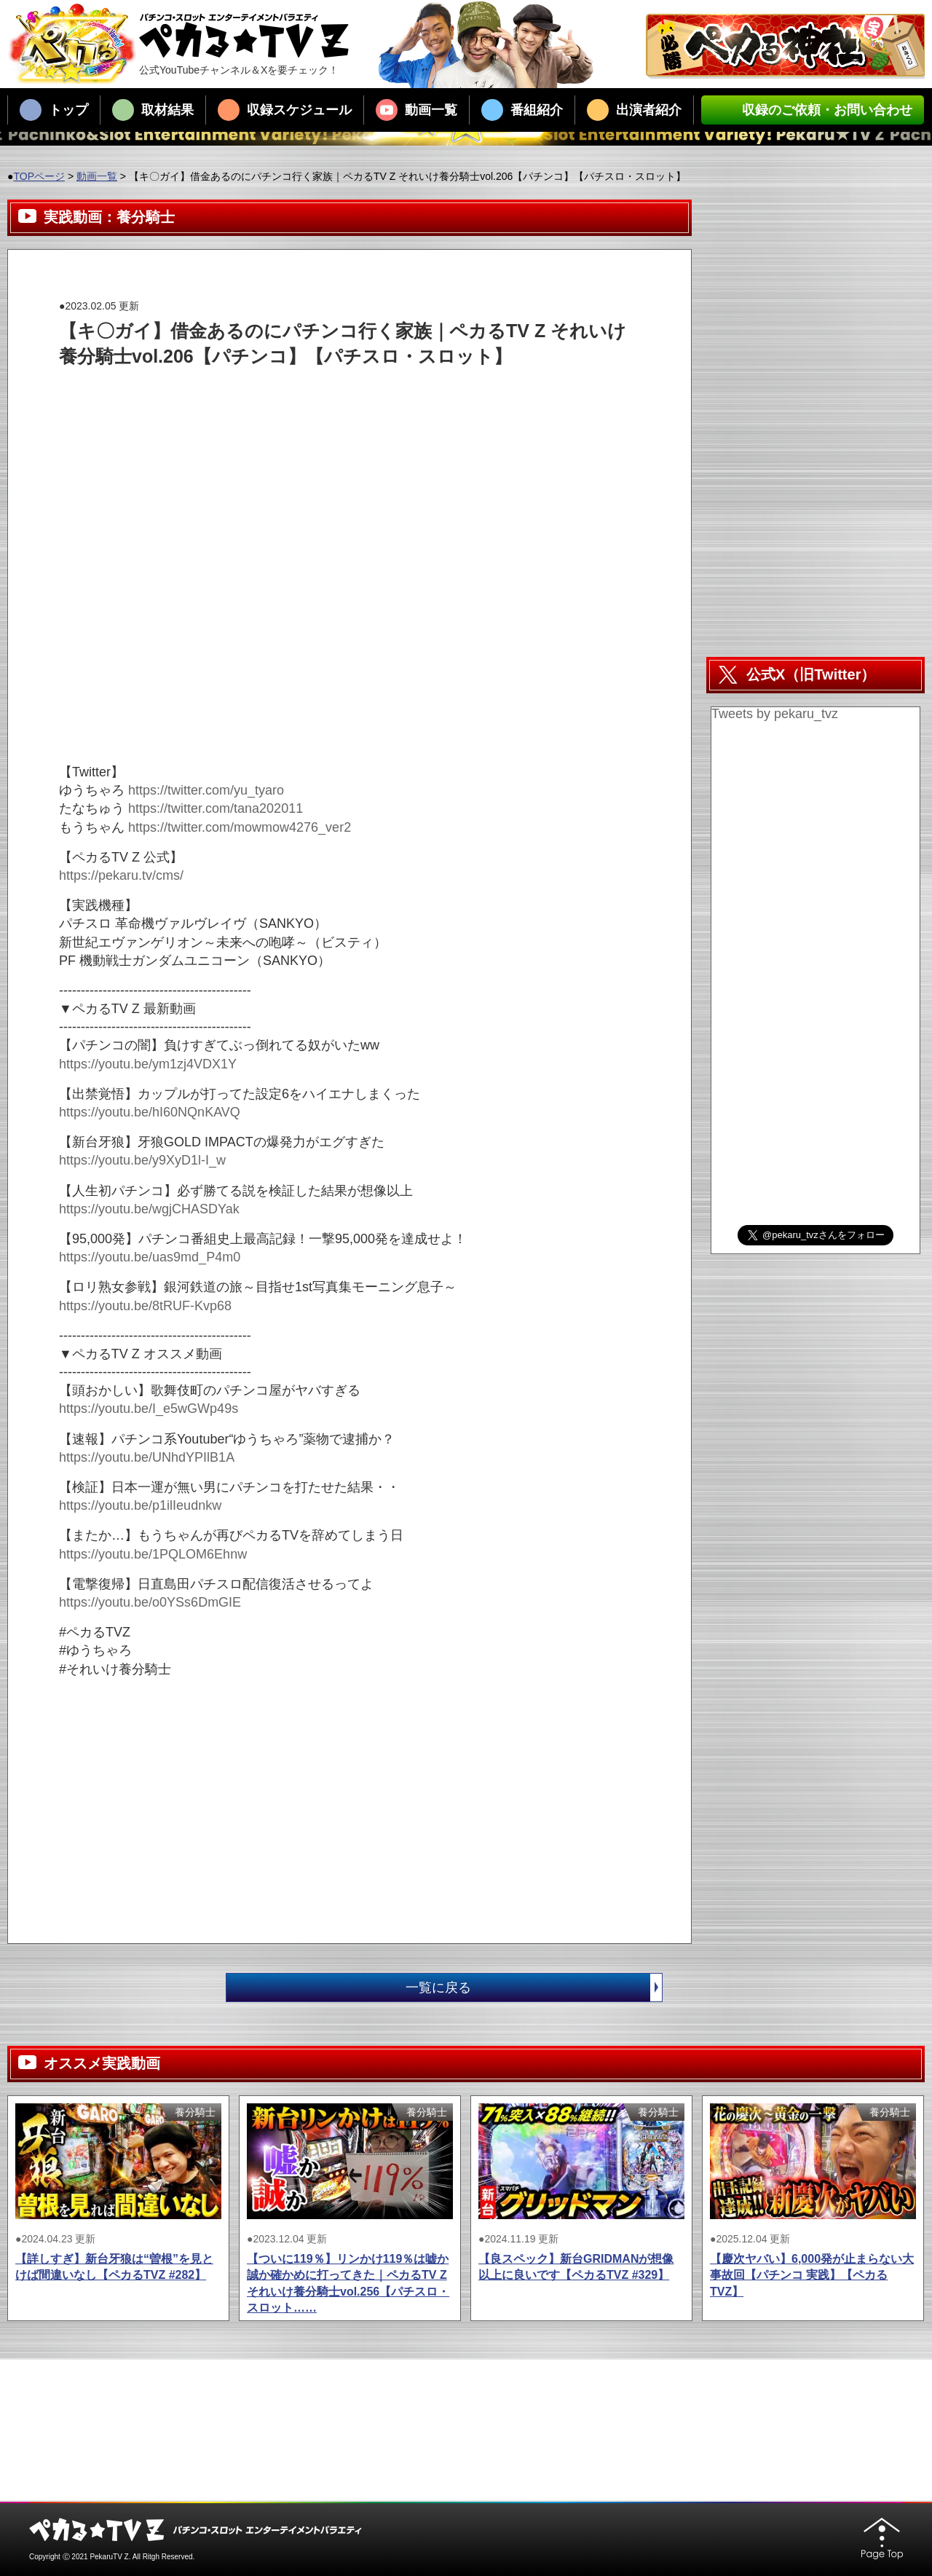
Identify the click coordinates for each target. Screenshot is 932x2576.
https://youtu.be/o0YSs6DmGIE (150, 1602)
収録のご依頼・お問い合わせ (812, 110)
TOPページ (39, 176)
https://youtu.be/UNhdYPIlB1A (146, 1457)
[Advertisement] (324, 402)
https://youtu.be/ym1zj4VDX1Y (148, 1064)
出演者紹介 (634, 110)
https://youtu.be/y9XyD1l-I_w (142, 1160)
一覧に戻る (534, 1987)
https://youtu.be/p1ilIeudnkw (140, 1505)
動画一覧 (416, 110)
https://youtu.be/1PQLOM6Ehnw (153, 1554)
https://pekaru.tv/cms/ (121, 875)
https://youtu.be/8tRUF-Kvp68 (145, 1306)
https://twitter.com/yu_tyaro (206, 790)
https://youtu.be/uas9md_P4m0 (149, 1257)
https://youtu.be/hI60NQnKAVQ (149, 1112)
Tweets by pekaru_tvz (774, 713)
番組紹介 (522, 110)
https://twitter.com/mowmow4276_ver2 (239, 827)
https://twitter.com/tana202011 (215, 808)
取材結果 (153, 110)
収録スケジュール (285, 110)
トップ (54, 110)
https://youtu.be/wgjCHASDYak (149, 1209)
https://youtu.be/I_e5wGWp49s (148, 1408)
